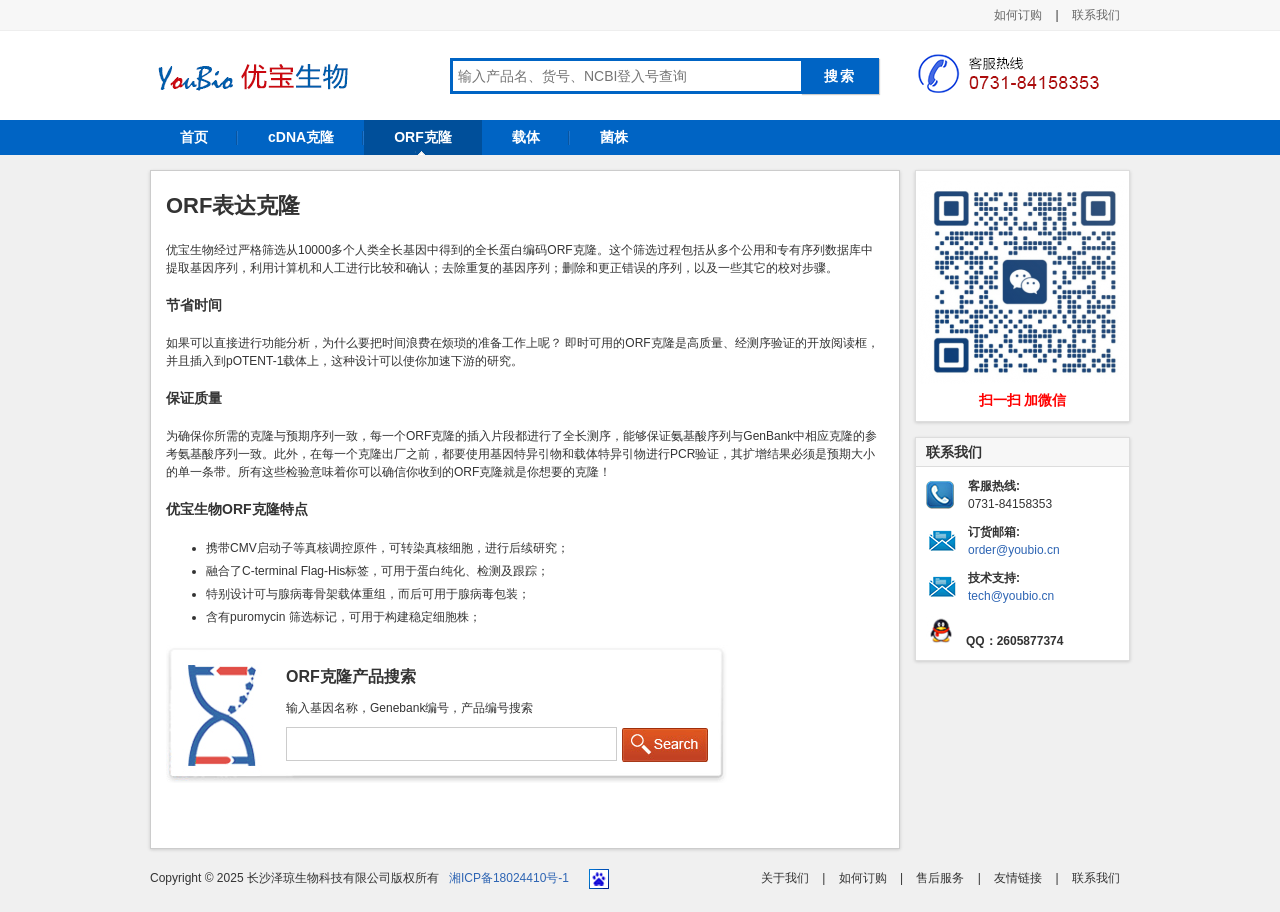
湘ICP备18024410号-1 (509, 878)
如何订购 (1018, 15)
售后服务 (940, 878)
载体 (526, 137)
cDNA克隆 (301, 137)
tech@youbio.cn (1011, 596)
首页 (194, 137)
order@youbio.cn (1014, 550)
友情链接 (1018, 878)
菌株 (614, 137)
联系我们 (1096, 15)
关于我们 (785, 878)
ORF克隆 (423, 137)
